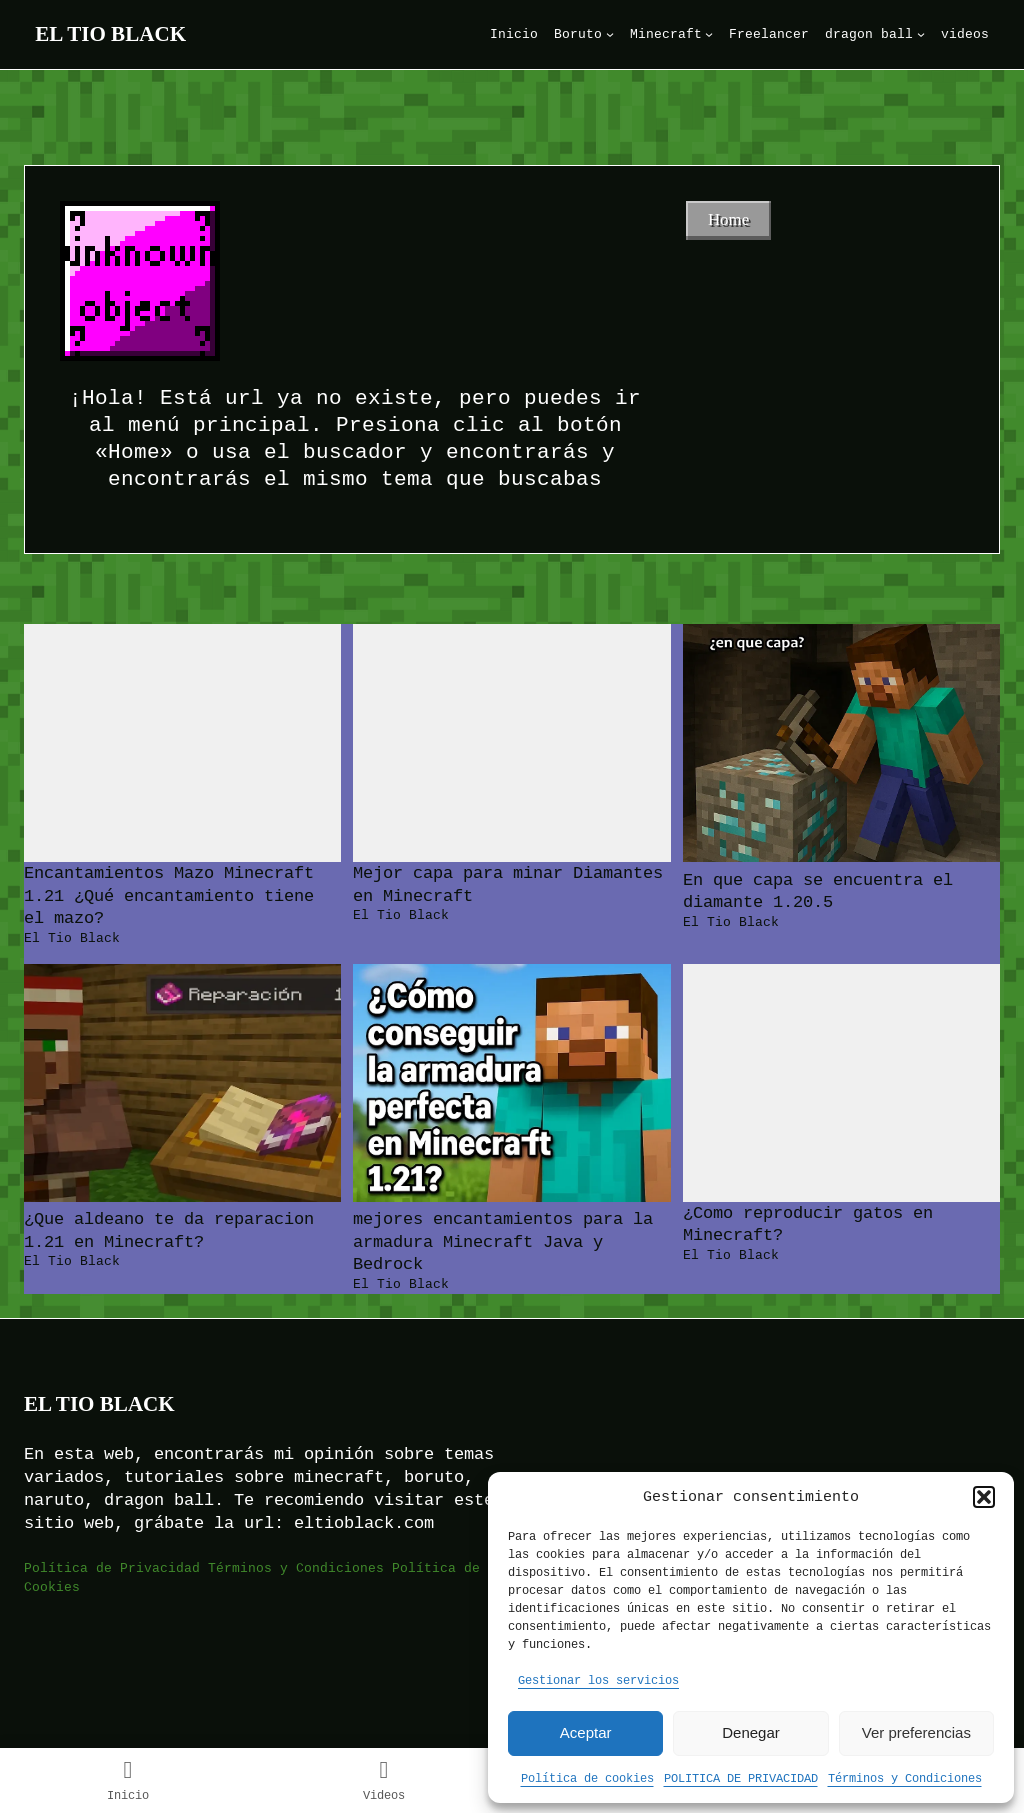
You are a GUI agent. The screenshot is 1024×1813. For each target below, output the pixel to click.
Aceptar (586, 1732)
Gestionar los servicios (598, 1679)
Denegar (751, 1732)
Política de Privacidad (112, 1568)
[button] (984, 1497)
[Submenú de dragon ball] (921, 34)
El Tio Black (110, 34)
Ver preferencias (916, 1732)
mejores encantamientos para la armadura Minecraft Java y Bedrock (503, 1241)
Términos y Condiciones (905, 1777)
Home (728, 219)
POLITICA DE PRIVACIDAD (741, 1777)
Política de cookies (587, 1777)
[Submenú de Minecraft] (709, 34)
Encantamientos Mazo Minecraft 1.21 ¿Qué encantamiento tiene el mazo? (169, 895)
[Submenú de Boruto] (610, 34)
